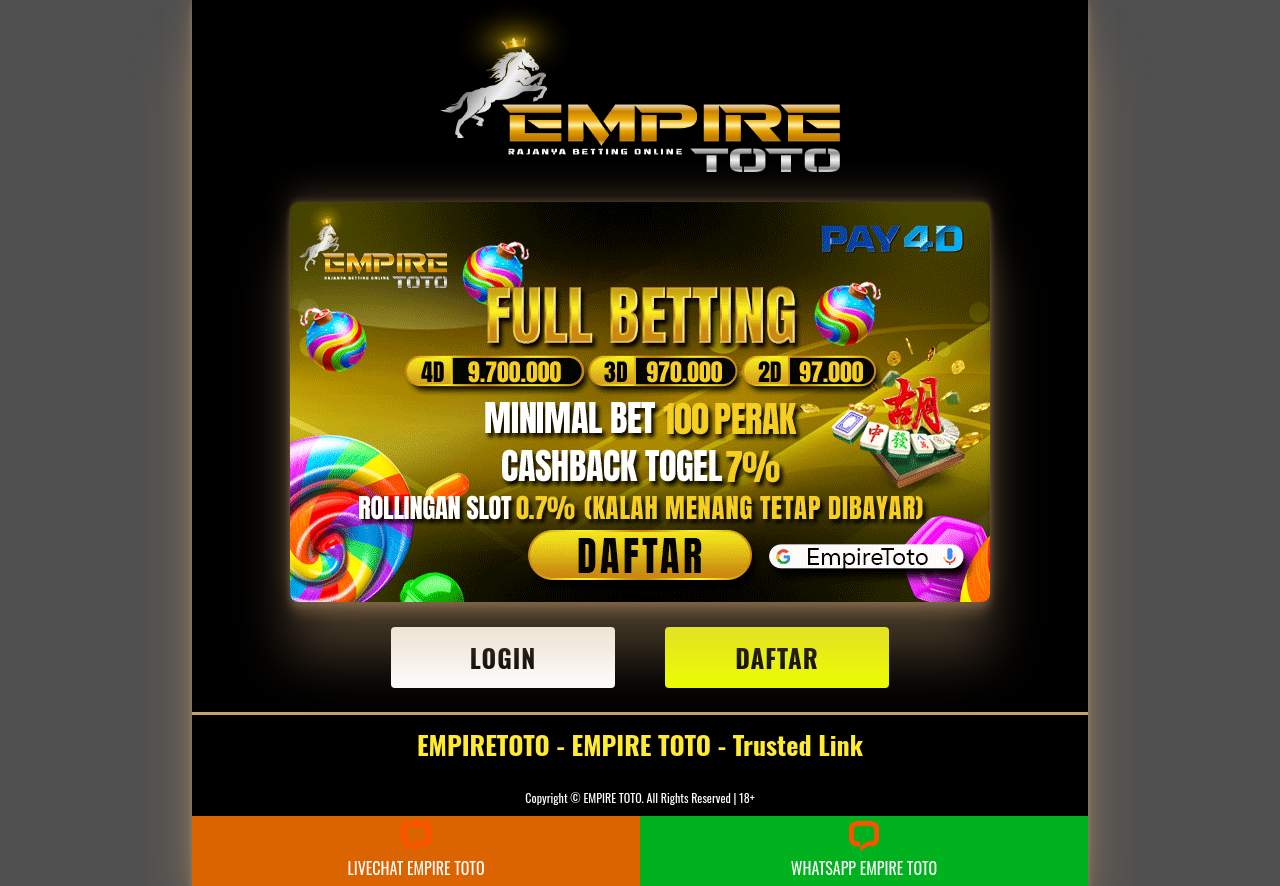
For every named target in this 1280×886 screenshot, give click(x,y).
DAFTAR (777, 657)
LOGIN (503, 657)
